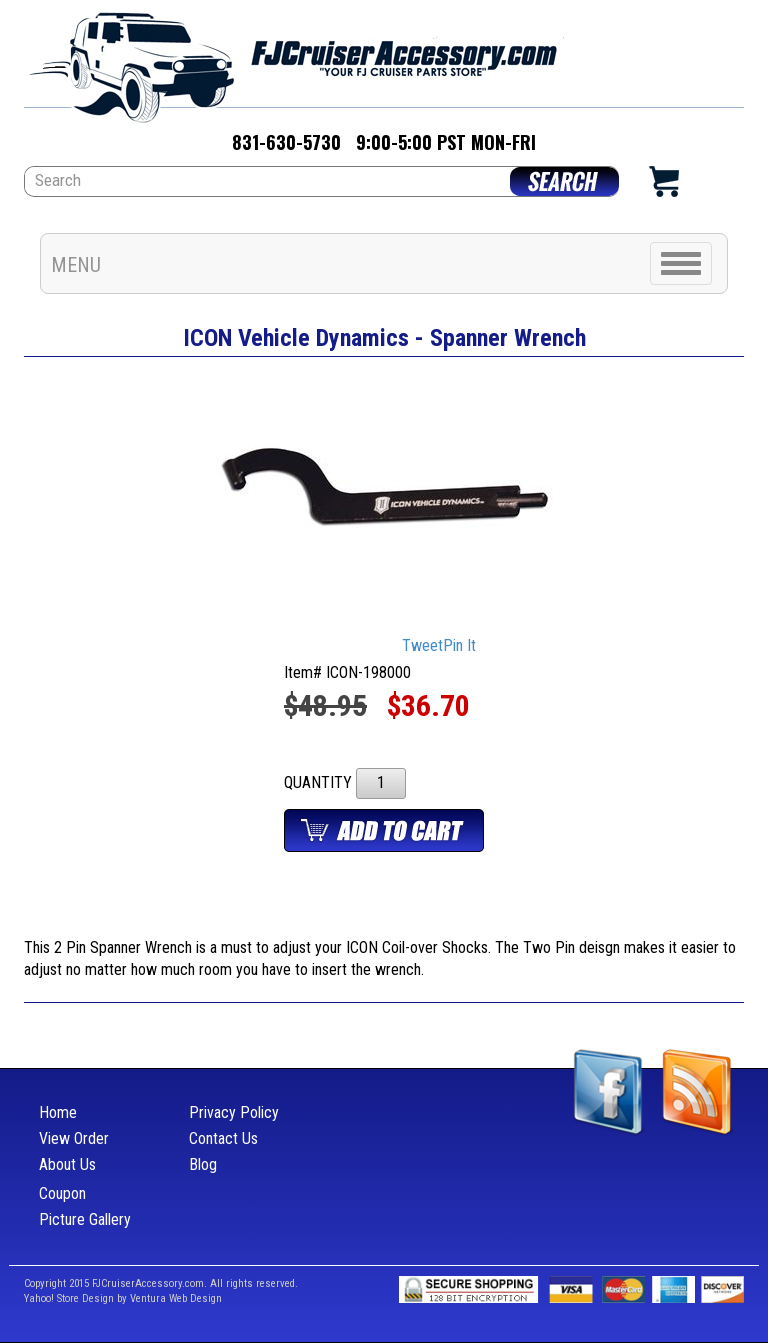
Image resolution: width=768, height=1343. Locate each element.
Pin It (459, 645)
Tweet (422, 645)
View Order (74, 1138)
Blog (203, 1164)
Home (58, 1112)
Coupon (62, 1193)
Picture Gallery (85, 1219)
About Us (67, 1164)
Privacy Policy (234, 1112)
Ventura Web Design (176, 1298)
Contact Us (223, 1138)
